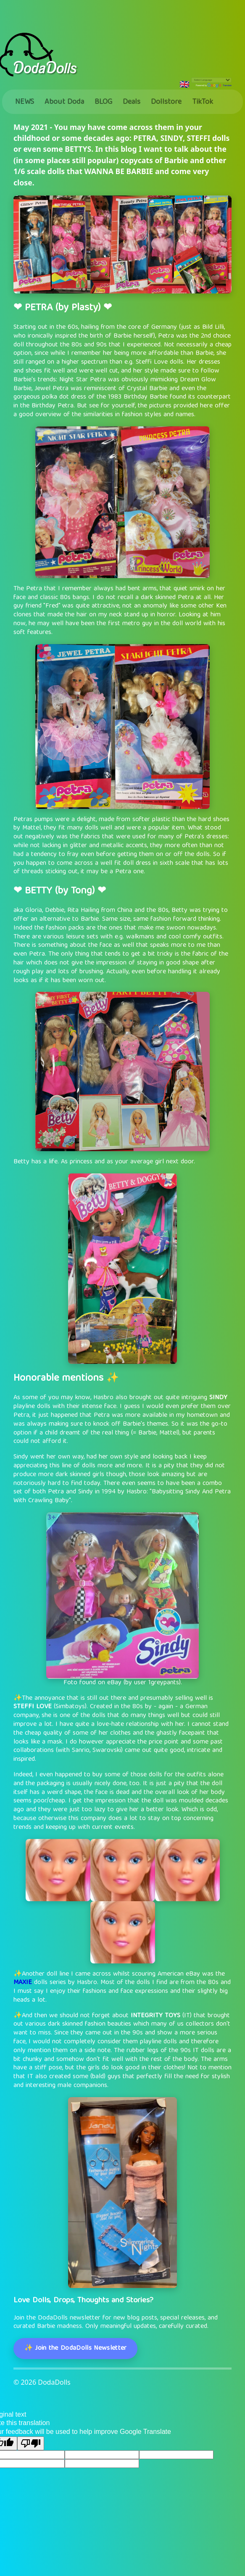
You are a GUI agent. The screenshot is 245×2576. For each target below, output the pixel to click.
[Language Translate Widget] (211, 80)
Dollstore (166, 102)
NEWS (24, 102)
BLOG (103, 102)
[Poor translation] (30, 2443)
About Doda (64, 102)
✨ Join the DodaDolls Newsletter (75, 2348)
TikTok (202, 102)
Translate (219, 85)
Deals (131, 102)
